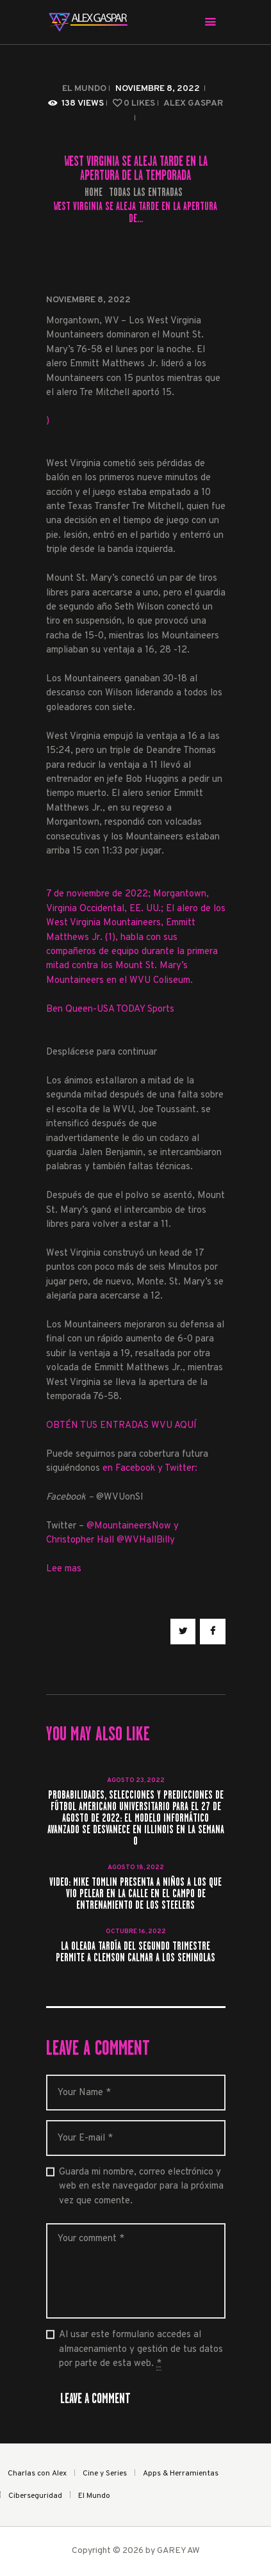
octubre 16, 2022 (136, 1931)
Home (94, 192)
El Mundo (84, 88)
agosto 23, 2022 (136, 1780)
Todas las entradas (146, 192)
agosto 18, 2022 (136, 1867)
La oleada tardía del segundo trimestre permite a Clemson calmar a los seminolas (135, 1952)
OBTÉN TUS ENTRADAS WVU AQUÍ (121, 1426)
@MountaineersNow (128, 1526)
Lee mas (63, 1569)
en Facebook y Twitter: (150, 1468)
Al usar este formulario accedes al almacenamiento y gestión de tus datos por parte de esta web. (141, 2349)
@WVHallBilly (146, 1540)
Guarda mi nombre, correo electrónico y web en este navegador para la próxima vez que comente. (141, 2186)
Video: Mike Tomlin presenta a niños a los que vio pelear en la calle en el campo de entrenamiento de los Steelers (135, 1894)
